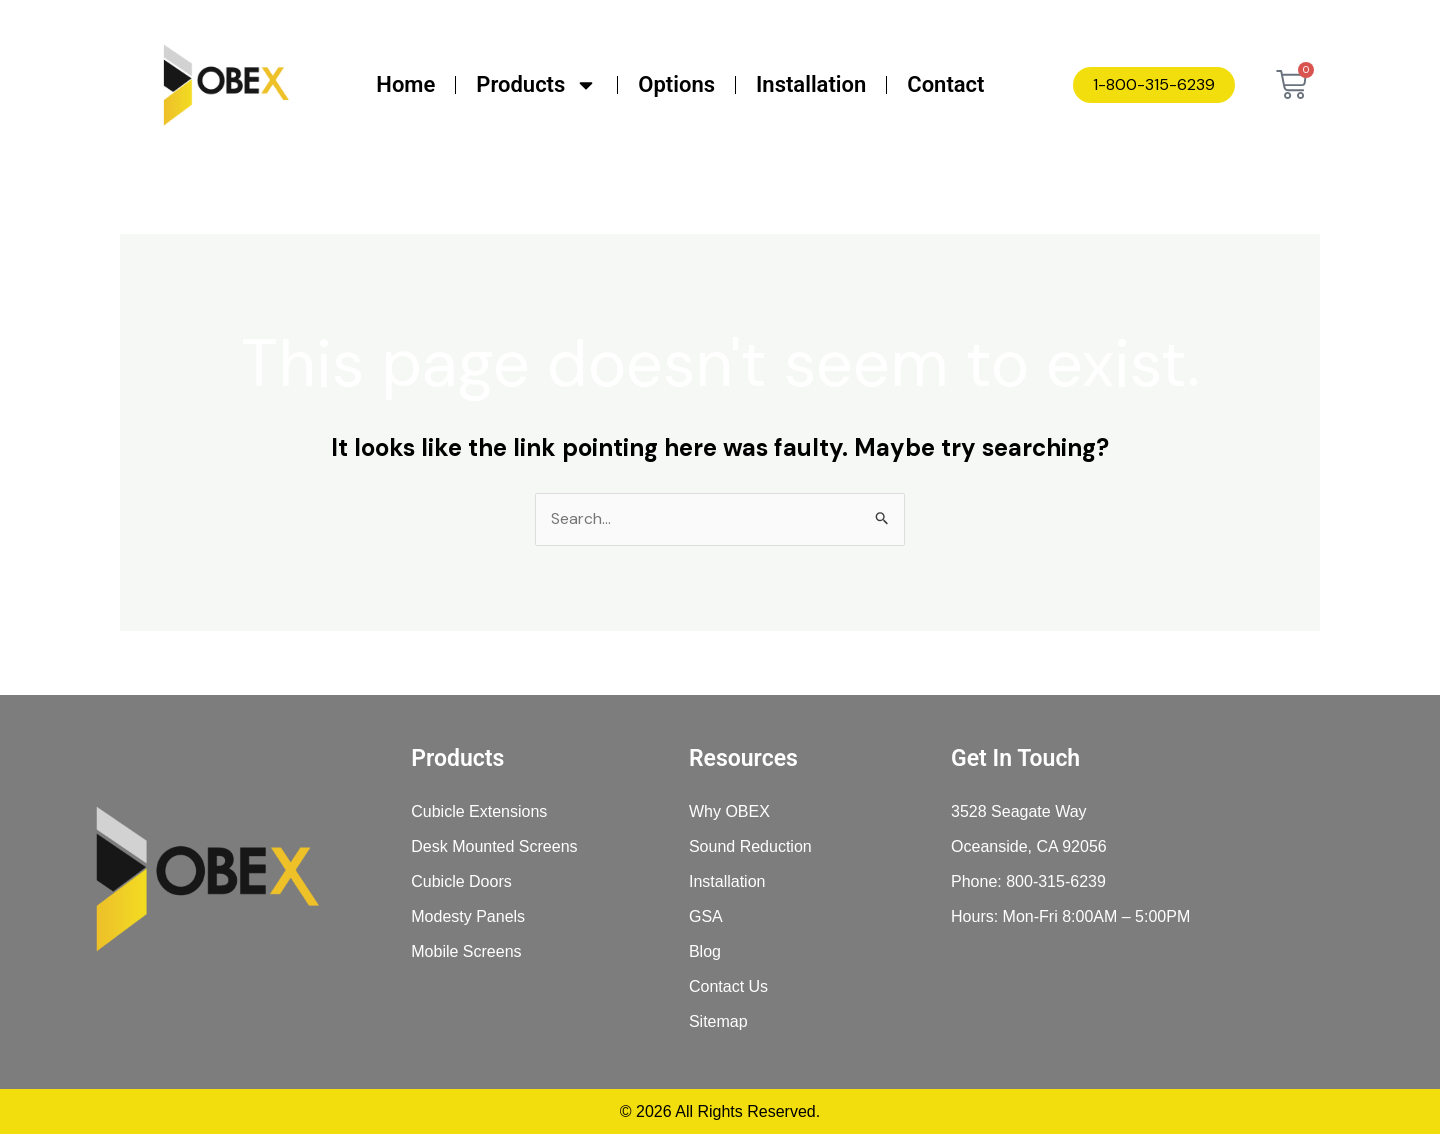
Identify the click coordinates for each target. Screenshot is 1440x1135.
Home (405, 84)
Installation (811, 84)
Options (676, 84)
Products (536, 85)
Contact (945, 84)
